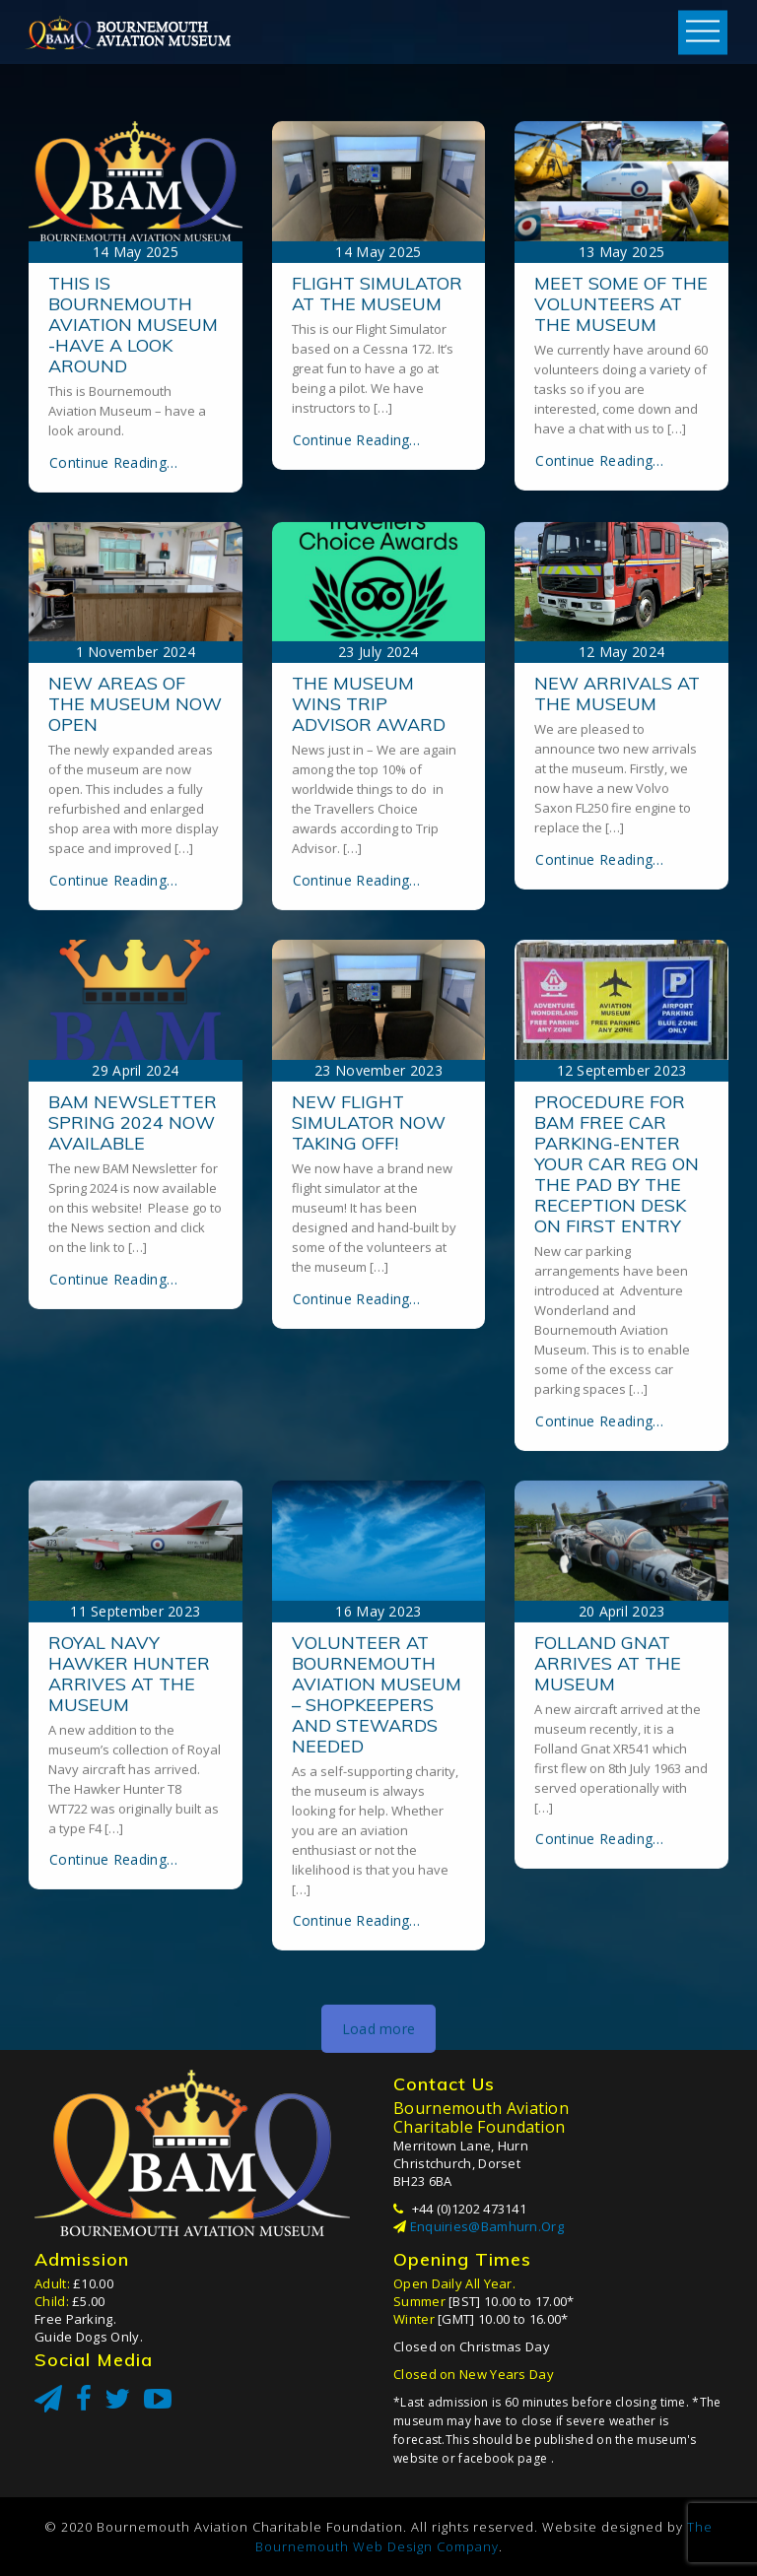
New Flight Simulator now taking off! (369, 1417)
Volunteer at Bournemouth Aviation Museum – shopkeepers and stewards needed (376, 1989)
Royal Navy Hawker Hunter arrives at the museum (129, 1968)
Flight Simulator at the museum (377, 588)
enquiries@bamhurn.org (487, 2226)
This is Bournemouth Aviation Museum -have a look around (133, 619)
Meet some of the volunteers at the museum (621, 598)
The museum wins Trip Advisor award (369, 999)
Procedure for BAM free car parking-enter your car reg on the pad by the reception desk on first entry (616, 1458)
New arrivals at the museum (617, 989)
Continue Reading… (113, 757)
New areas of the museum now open (135, 999)
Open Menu (702, 32)
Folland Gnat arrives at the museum (607, 1958)
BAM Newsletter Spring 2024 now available (132, 1417)
